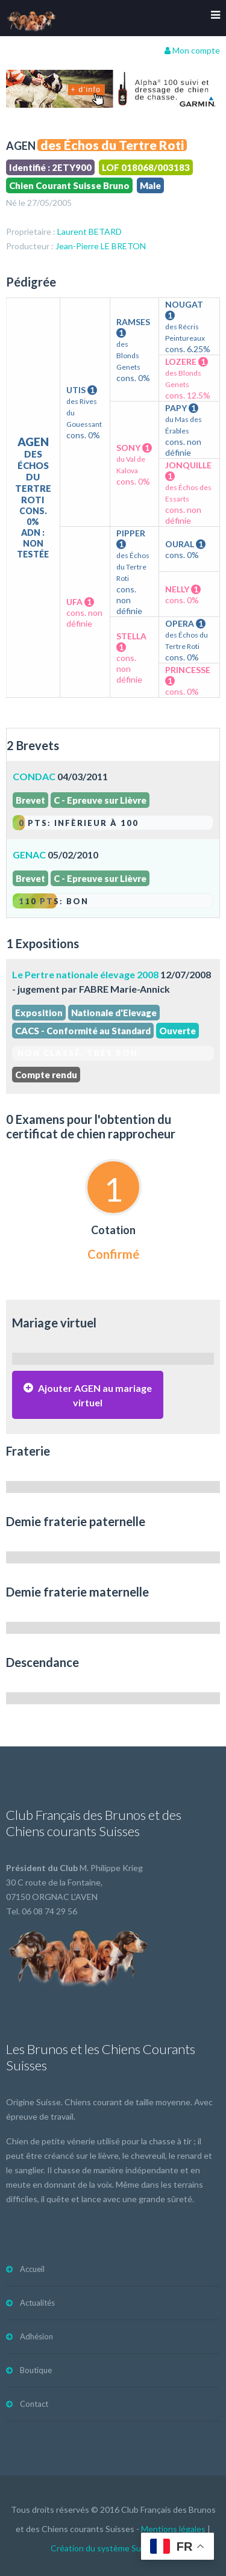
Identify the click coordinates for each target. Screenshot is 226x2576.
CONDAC (34, 776)
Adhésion (36, 2336)
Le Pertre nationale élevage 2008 (85, 974)
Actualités (37, 2303)
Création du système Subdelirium (113, 2548)
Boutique (36, 2370)
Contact (34, 2404)
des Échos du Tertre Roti (112, 145)
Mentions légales (173, 2529)
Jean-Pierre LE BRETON (100, 246)
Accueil (32, 2269)
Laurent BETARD (89, 231)
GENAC (29, 854)
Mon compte (192, 50)
